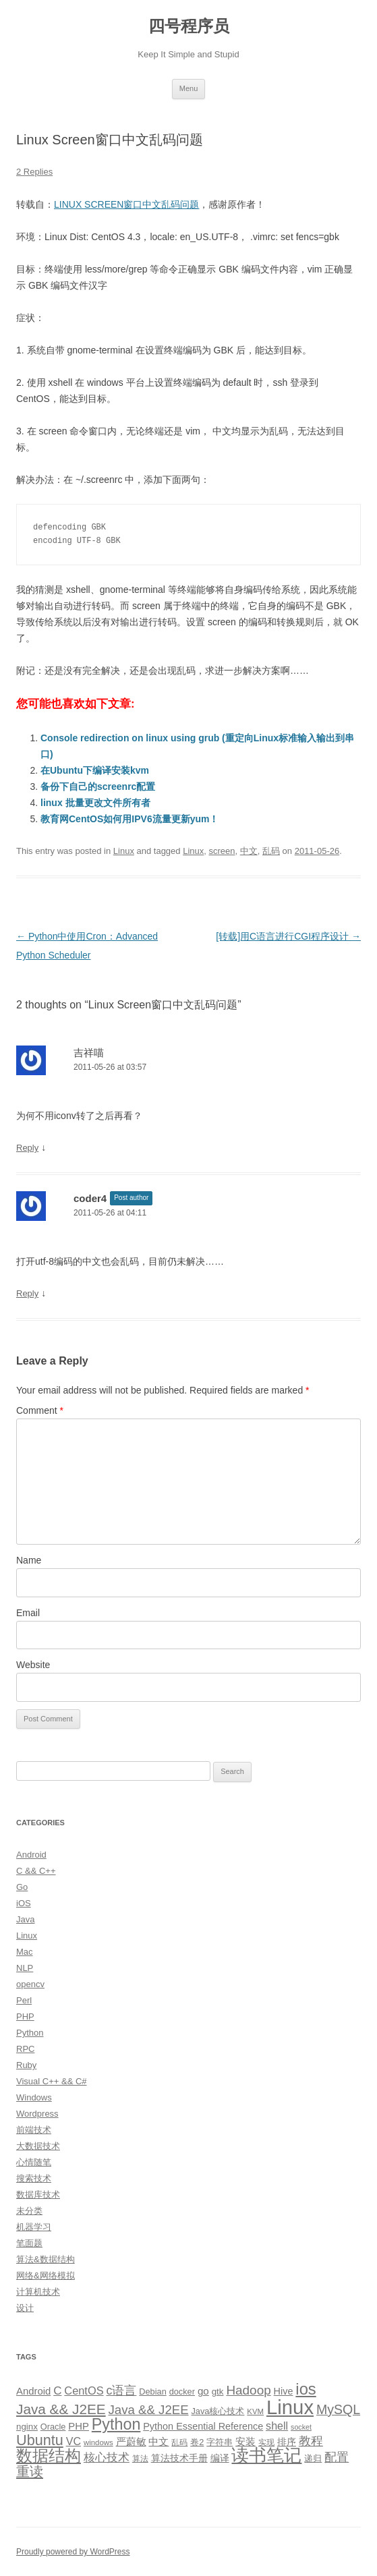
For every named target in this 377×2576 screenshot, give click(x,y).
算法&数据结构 (45, 2259)
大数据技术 (38, 2146)
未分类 (29, 2211)
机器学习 (33, 2227)
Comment (39, 1410)
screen (221, 851)
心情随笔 (33, 2162)
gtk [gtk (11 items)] (218, 2391)
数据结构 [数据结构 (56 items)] (48, 2456)
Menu (188, 88)
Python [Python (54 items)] (116, 2424)
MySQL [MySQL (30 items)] (338, 2409)
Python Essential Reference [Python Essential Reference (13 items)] (203, 2426)
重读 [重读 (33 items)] (29, 2471)
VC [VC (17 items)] (73, 2441)
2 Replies (34, 172)
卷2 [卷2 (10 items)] (197, 2442)
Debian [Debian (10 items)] (152, 2391)
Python (29, 2033)
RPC (25, 2049)
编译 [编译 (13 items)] (219, 2458)
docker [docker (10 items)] (182, 2391)
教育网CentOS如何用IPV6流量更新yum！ (129, 818)
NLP (24, 1968)
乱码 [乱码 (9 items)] (179, 2442)
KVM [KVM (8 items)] (255, 2411)
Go (22, 1887)
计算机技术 (38, 2292)
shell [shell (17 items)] (277, 2426)
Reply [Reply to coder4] (27, 1293)
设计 (25, 2308)
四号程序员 (188, 26)
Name (28, 1560)
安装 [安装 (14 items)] (245, 2441)
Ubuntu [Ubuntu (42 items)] (39, 2440)
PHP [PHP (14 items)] (78, 2426)
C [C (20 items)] (57, 2390)
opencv (30, 1984)
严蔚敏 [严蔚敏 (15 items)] (131, 2441)
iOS (23, 1903)
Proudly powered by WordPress (73, 2551)
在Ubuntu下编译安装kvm (94, 770)
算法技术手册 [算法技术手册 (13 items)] (179, 2458)
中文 (249, 851)
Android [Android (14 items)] (33, 2391)
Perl (24, 2000)
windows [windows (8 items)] (98, 2442)
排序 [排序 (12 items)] (286, 2441)
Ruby (26, 2065)
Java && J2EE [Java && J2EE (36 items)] (61, 2409)
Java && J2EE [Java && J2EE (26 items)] (149, 2410)
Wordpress (37, 2114)
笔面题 (29, 2243)
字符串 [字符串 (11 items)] (219, 2442)
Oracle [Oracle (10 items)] (53, 2427)
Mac (24, 1952)
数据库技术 (38, 2194)
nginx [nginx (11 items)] (27, 2427)
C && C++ (36, 1871)
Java (25, 1919)
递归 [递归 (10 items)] (313, 2458)
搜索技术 (33, 2178)
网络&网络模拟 (45, 2275)
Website (33, 1664)
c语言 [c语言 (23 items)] (121, 2390)
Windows (34, 2097)
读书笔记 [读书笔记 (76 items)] (266, 2455)
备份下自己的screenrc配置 (97, 786)
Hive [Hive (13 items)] (283, 2391)
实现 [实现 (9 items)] (266, 2442)
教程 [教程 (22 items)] (311, 2441)
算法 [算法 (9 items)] (140, 2458)
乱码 (271, 851)
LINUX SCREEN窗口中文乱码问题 (126, 204)
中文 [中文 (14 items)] (158, 2441)
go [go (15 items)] (203, 2391)
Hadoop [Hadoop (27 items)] (248, 2390)
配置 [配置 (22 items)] (336, 2457)
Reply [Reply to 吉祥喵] (27, 1148)
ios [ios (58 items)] (305, 2389)
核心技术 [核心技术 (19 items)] (106, 2457)
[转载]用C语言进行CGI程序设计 (288, 936)
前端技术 (33, 2130)
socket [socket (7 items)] (301, 2427)
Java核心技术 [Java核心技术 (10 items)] (217, 2411)
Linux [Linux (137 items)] (290, 2407)
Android (31, 1855)
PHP (25, 2016)
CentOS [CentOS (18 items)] (83, 2390)
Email (28, 1612)
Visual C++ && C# (51, 2081)
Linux (123, 851)
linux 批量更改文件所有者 (95, 802)
